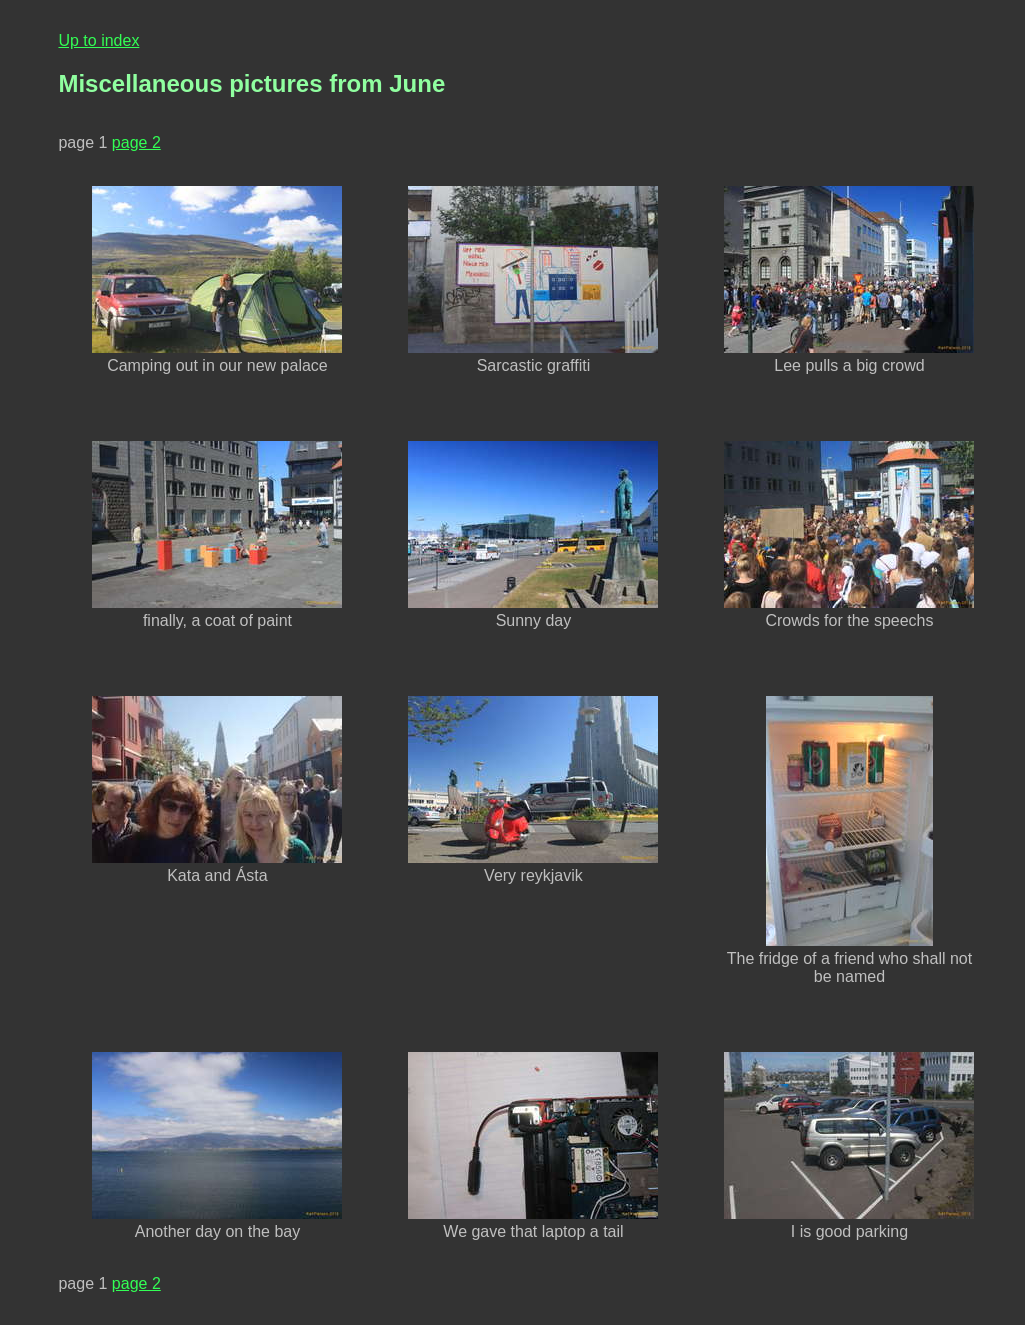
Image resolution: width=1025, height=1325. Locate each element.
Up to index (98, 40)
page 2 (136, 142)
